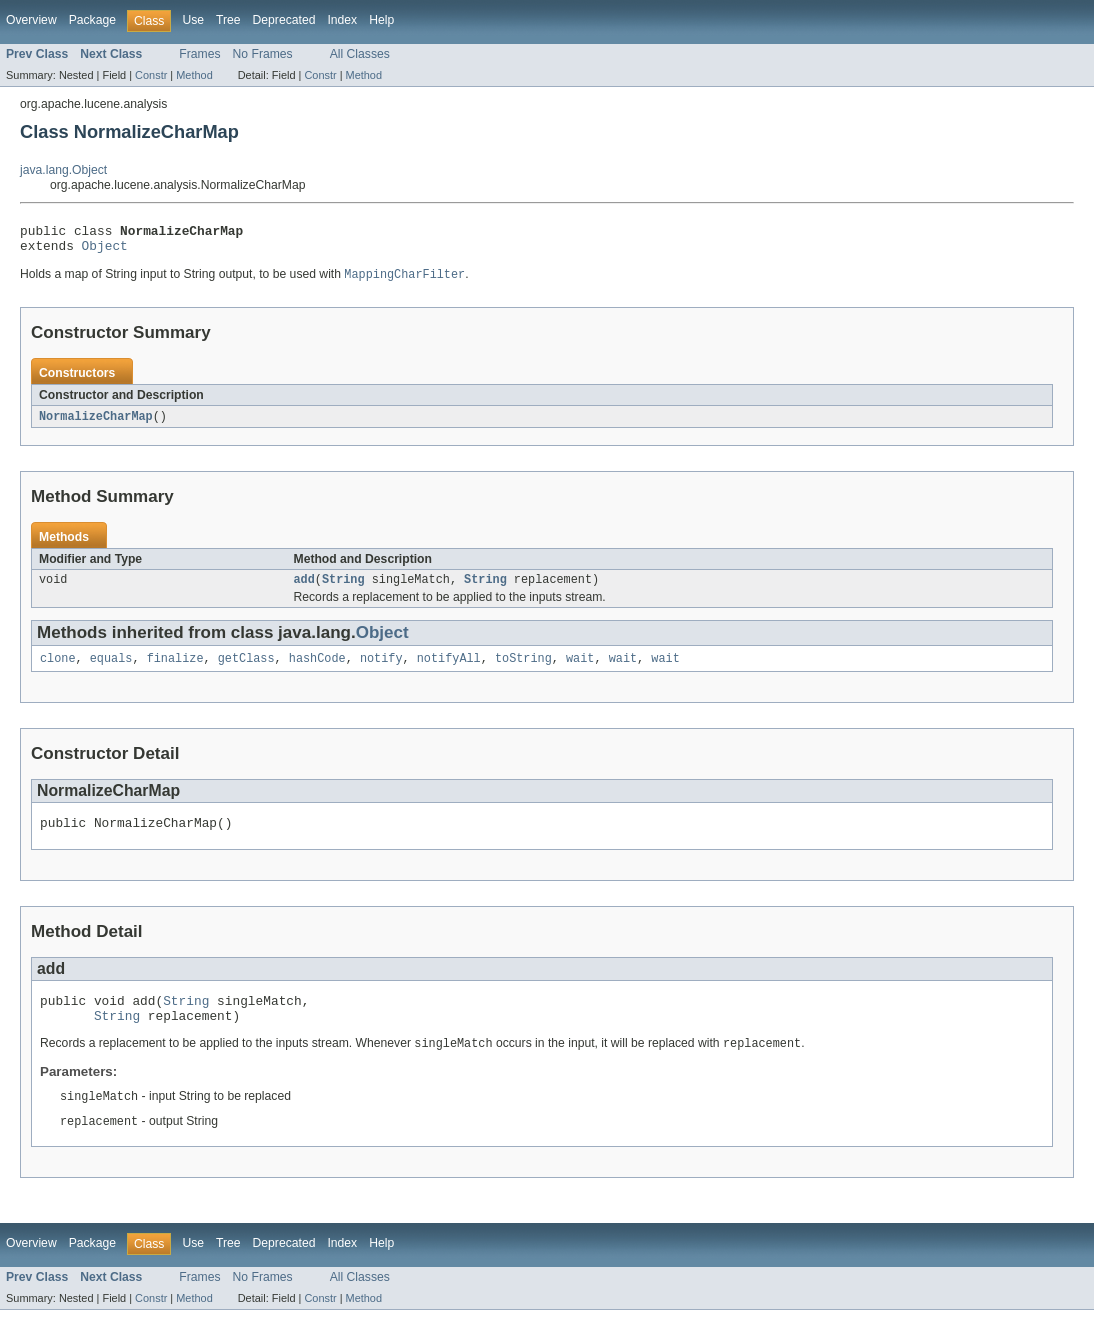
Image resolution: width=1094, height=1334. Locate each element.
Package (92, 20)
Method (194, 75)
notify (381, 670)
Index (342, 20)
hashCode (317, 670)
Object (105, 251)
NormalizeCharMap (96, 424)
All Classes (360, 54)
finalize (175, 670)
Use (193, 20)
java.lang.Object (63, 170)
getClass (246, 670)
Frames (199, 54)
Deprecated (284, 20)
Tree (228, 20)
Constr (151, 75)
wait (580, 670)
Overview (31, 20)
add (304, 589)
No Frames (263, 54)
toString (523, 670)
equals (111, 670)
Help (381, 20)
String (343, 589)
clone (58, 670)
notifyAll (449, 670)
